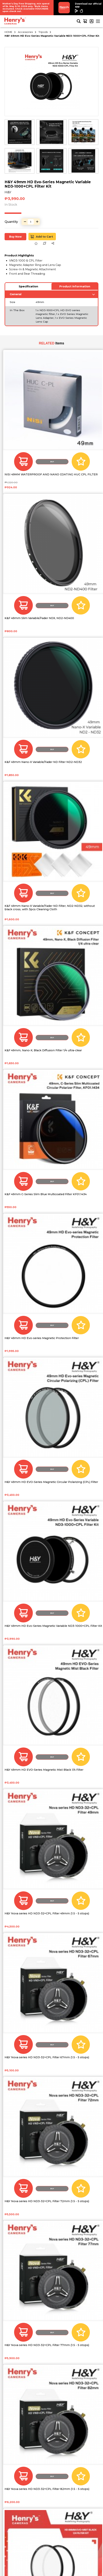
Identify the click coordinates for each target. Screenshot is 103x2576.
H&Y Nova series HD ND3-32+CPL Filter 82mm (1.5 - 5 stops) (47, 2489)
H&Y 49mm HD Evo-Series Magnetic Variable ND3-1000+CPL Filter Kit (52, 35)
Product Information (74, 286)
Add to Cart (42, 236)
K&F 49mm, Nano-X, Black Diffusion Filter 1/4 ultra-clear (43, 1050)
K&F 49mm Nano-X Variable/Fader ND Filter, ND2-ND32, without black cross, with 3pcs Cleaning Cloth (50, 907)
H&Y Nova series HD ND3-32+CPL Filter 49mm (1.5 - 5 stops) (47, 1913)
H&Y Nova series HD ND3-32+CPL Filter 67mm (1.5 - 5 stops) (47, 2057)
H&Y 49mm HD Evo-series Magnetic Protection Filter (42, 1338)
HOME (8, 32)
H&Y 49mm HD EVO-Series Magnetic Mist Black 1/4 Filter (44, 1769)
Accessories (25, 32)
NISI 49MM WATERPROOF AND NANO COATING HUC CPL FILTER (51, 474)
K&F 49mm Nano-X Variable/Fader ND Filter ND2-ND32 (43, 762)
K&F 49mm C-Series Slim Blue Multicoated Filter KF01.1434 (46, 1194)
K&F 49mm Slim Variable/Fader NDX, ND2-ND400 (39, 618)
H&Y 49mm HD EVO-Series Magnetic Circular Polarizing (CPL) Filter (51, 1482)
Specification (28, 286)
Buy (52, 462)
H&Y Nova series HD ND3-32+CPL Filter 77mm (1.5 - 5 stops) (47, 2345)
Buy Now (15, 236)
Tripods (43, 32)
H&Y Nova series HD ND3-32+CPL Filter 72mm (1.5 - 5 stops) (47, 2201)
